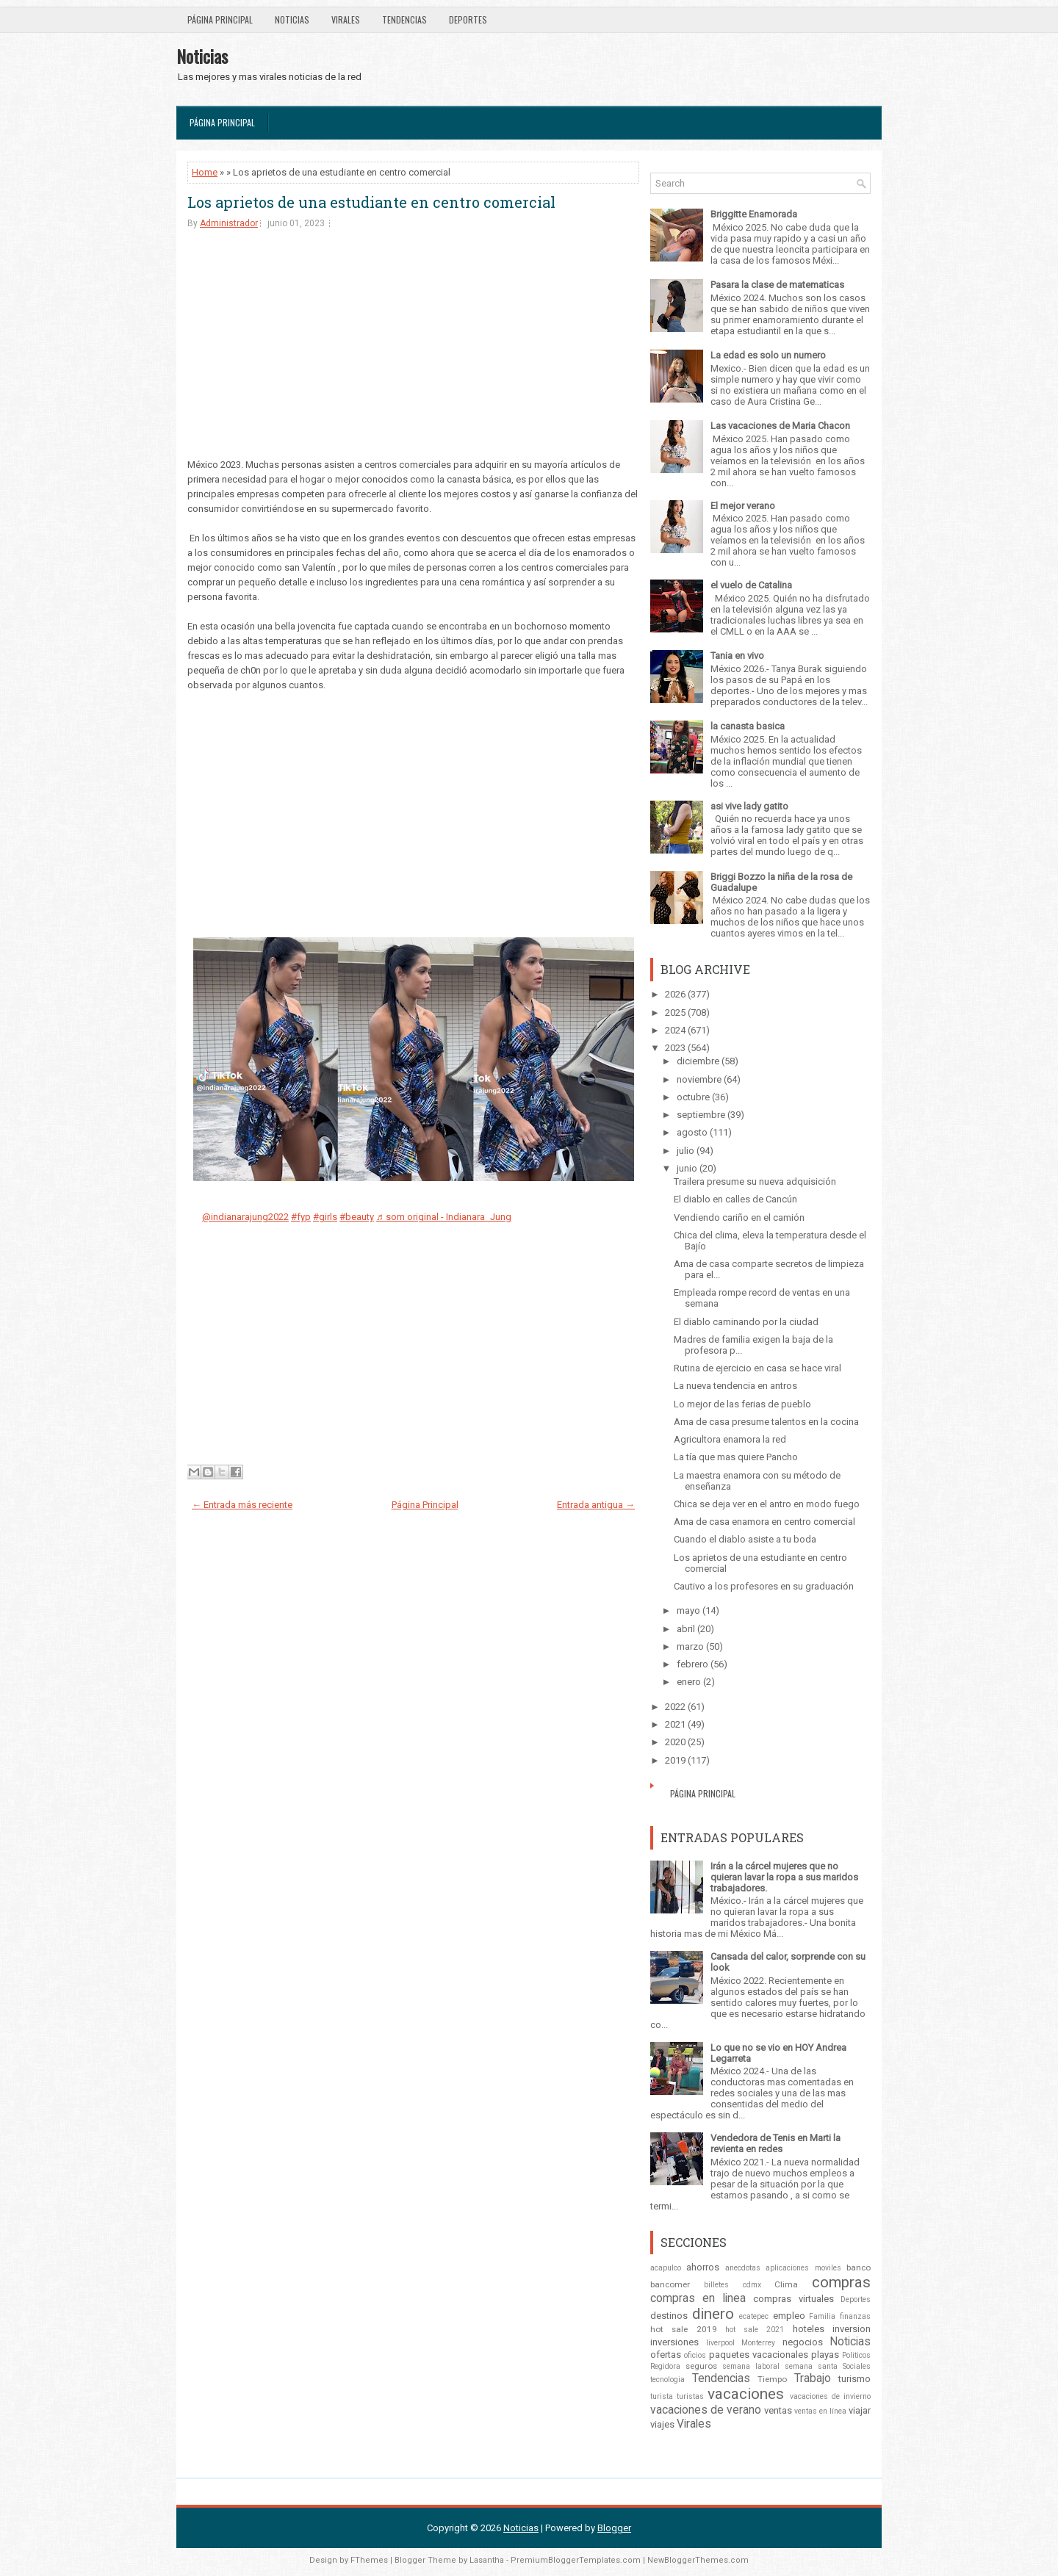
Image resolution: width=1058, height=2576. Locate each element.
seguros (701, 2366)
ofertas (665, 2354)
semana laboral (751, 2366)
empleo (789, 2315)
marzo (690, 1646)
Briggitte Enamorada (753, 214)
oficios (695, 2355)
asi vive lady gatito (749, 806)
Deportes (468, 19)
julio (685, 1150)
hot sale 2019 (683, 2329)
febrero (692, 1664)
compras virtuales (793, 2298)
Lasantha (486, 2560)
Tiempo (772, 2379)
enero (689, 1681)
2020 (675, 1741)
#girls (325, 1216)
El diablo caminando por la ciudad (746, 1321)
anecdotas (742, 2268)
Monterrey (758, 2343)
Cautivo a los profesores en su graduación (764, 1586)
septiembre (701, 1114)
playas (825, 2354)
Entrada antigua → (596, 1504)
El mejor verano (742, 505)
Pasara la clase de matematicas (777, 284)
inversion (851, 2328)
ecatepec (754, 2316)
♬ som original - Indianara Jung (443, 1216)
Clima (786, 2284)
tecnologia (667, 2379)
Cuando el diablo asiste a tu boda (745, 1539)
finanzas (855, 2316)
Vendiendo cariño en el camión (739, 1217)
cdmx (752, 2285)
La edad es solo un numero (768, 355)
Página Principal (220, 19)
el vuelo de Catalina (751, 585)
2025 (675, 1012)
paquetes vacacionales (758, 2354)
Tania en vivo (737, 655)
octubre (693, 1097)
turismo (854, 2378)
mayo (688, 1610)
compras (841, 2282)
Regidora (665, 2366)
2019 (675, 1760)
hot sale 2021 (755, 2329)
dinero (713, 2314)
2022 (675, 1706)
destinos (669, 2315)
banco (858, 2267)
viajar (860, 2410)
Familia (822, 2316)
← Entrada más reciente (242, 1504)
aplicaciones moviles (803, 2268)
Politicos (856, 2355)
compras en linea (698, 2298)
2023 (675, 1047)
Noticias (292, 19)
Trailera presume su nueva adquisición (755, 1181)
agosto (692, 1132)
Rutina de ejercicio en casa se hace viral (757, 1368)
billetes (716, 2285)
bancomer (670, 2284)
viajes (662, 2424)
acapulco (665, 2268)
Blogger (614, 2527)
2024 (675, 1030)
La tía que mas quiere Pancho (736, 1456)
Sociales (857, 2366)
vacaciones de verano (705, 2410)
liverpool (720, 2343)
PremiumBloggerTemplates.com (576, 2560)
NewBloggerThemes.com (698, 2560)
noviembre (699, 1079)
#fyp (301, 1216)
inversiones (674, 2342)
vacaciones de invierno (830, 2396)
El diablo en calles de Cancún (735, 1199)
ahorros (702, 2267)
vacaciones (746, 2394)
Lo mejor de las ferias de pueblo (742, 1404)
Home (204, 172)
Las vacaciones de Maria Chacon (780, 425)
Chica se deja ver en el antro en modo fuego (767, 1503)
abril (686, 1628)
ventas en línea (820, 2411)
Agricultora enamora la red (730, 1439)
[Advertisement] (413, 355)
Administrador (229, 223)
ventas (778, 2410)
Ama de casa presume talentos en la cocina (766, 1421)
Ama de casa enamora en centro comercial (764, 1521)
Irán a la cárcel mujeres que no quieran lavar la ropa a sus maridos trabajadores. (784, 1877)
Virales (345, 19)
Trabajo (812, 2378)
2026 (675, 994)
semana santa (811, 2366)
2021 (675, 1724)
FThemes (369, 2560)
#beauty (356, 1216)
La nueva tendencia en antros (735, 1385)
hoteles (808, 2328)
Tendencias (404, 19)
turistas (690, 2396)
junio (687, 1168)
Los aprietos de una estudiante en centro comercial (371, 202)
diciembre (698, 1061)
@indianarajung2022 (245, 1216)
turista (661, 2396)
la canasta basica (747, 726)
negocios (802, 2342)
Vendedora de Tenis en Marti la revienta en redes (775, 2143)
